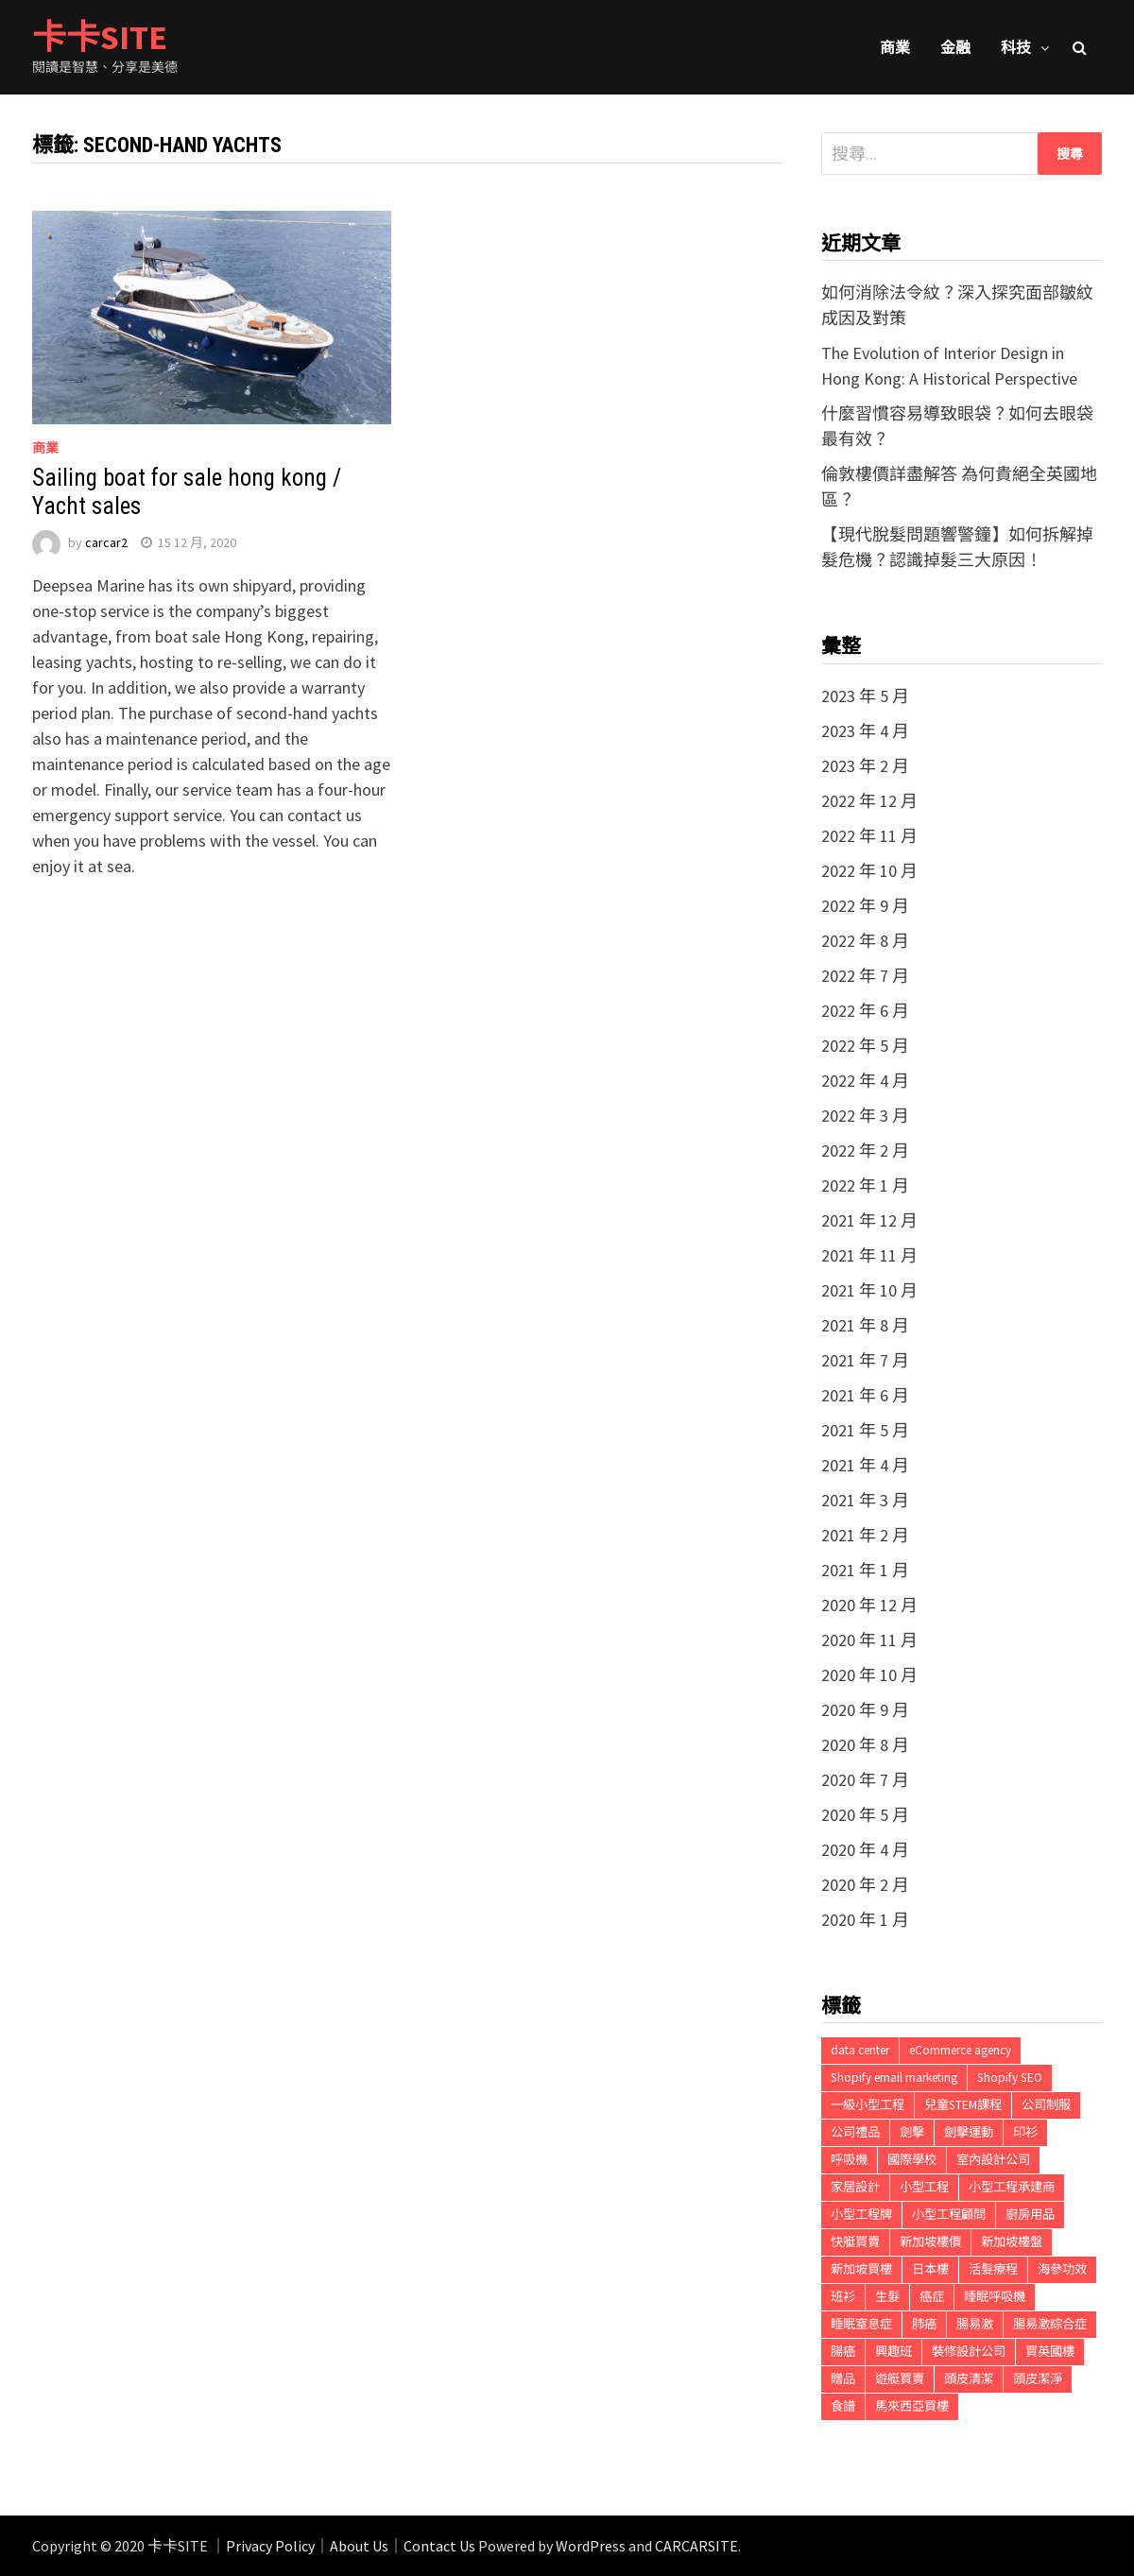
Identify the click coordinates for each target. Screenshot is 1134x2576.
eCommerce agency (960, 2050)
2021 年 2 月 (865, 1535)
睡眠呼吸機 (994, 2297)
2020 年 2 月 (865, 1885)
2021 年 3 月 (865, 1500)
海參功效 (1062, 2269)
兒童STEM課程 (963, 2105)
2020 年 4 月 (865, 1850)
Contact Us (439, 2545)
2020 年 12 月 (869, 1605)
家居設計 (855, 2187)
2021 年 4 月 (865, 1465)
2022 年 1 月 (865, 1185)
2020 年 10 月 (869, 1675)
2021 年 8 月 (865, 1325)
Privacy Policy (270, 2545)
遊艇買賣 (899, 2379)
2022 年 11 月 (869, 836)
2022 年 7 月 (865, 976)
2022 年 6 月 (865, 1011)
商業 (895, 47)
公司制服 (1046, 2105)
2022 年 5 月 (865, 1045)
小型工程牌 (861, 2215)
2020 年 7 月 (865, 1780)
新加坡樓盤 (1011, 2242)
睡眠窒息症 (861, 2324)
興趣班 (893, 2352)
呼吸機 (849, 2160)
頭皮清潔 (968, 2379)
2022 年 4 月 (865, 1080)
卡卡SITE (99, 37)
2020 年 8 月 (865, 1745)
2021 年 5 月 (865, 1430)
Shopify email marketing (894, 2077)
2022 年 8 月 (865, 941)
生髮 (887, 2297)
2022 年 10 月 (869, 871)
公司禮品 (855, 2132)
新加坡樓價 (930, 2242)
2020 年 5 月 (865, 1815)
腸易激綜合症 (1050, 2324)
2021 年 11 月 (869, 1255)
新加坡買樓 (861, 2269)
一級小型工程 (867, 2105)
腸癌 (843, 2352)
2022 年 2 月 (865, 1150)
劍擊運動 (968, 2132)
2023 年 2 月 (865, 766)
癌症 (931, 2297)
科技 (1016, 47)
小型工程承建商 (1012, 2187)
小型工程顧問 (949, 2215)
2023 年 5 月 (865, 696)
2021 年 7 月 (865, 1360)
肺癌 (924, 2324)
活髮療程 (993, 2269)
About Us (359, 2545)
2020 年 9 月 (865, 1710)
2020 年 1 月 (865, 1920)
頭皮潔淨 (1037, 2379)
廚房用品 (1030, 2215)
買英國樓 (1049, 2352)
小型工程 (924, 2187)
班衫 (843, 2297)
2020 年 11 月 (869, 1640)
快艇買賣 (855, 2242)
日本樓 (930, 2269)
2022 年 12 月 (869, 801)
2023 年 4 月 (865, 731)
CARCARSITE (696, 2545)
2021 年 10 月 (869, 1290)
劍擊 (912, 2132)
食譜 (843, 2406)
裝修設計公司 (968, 2352)
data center (860, 2050)
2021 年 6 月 (865, 1395)
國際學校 (911, 2160)
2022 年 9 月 (865, 906)
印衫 (1025, 2132)
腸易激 (974, 2324)
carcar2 (106, 542)
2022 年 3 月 (865, 1115)
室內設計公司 (993, 2160)
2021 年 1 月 (865, 1570)
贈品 (843, 2379)
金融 (955, 47)
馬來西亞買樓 (912, 2406)
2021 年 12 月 (869, 1220)
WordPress (591, 2545)
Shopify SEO (1009, 2077)
